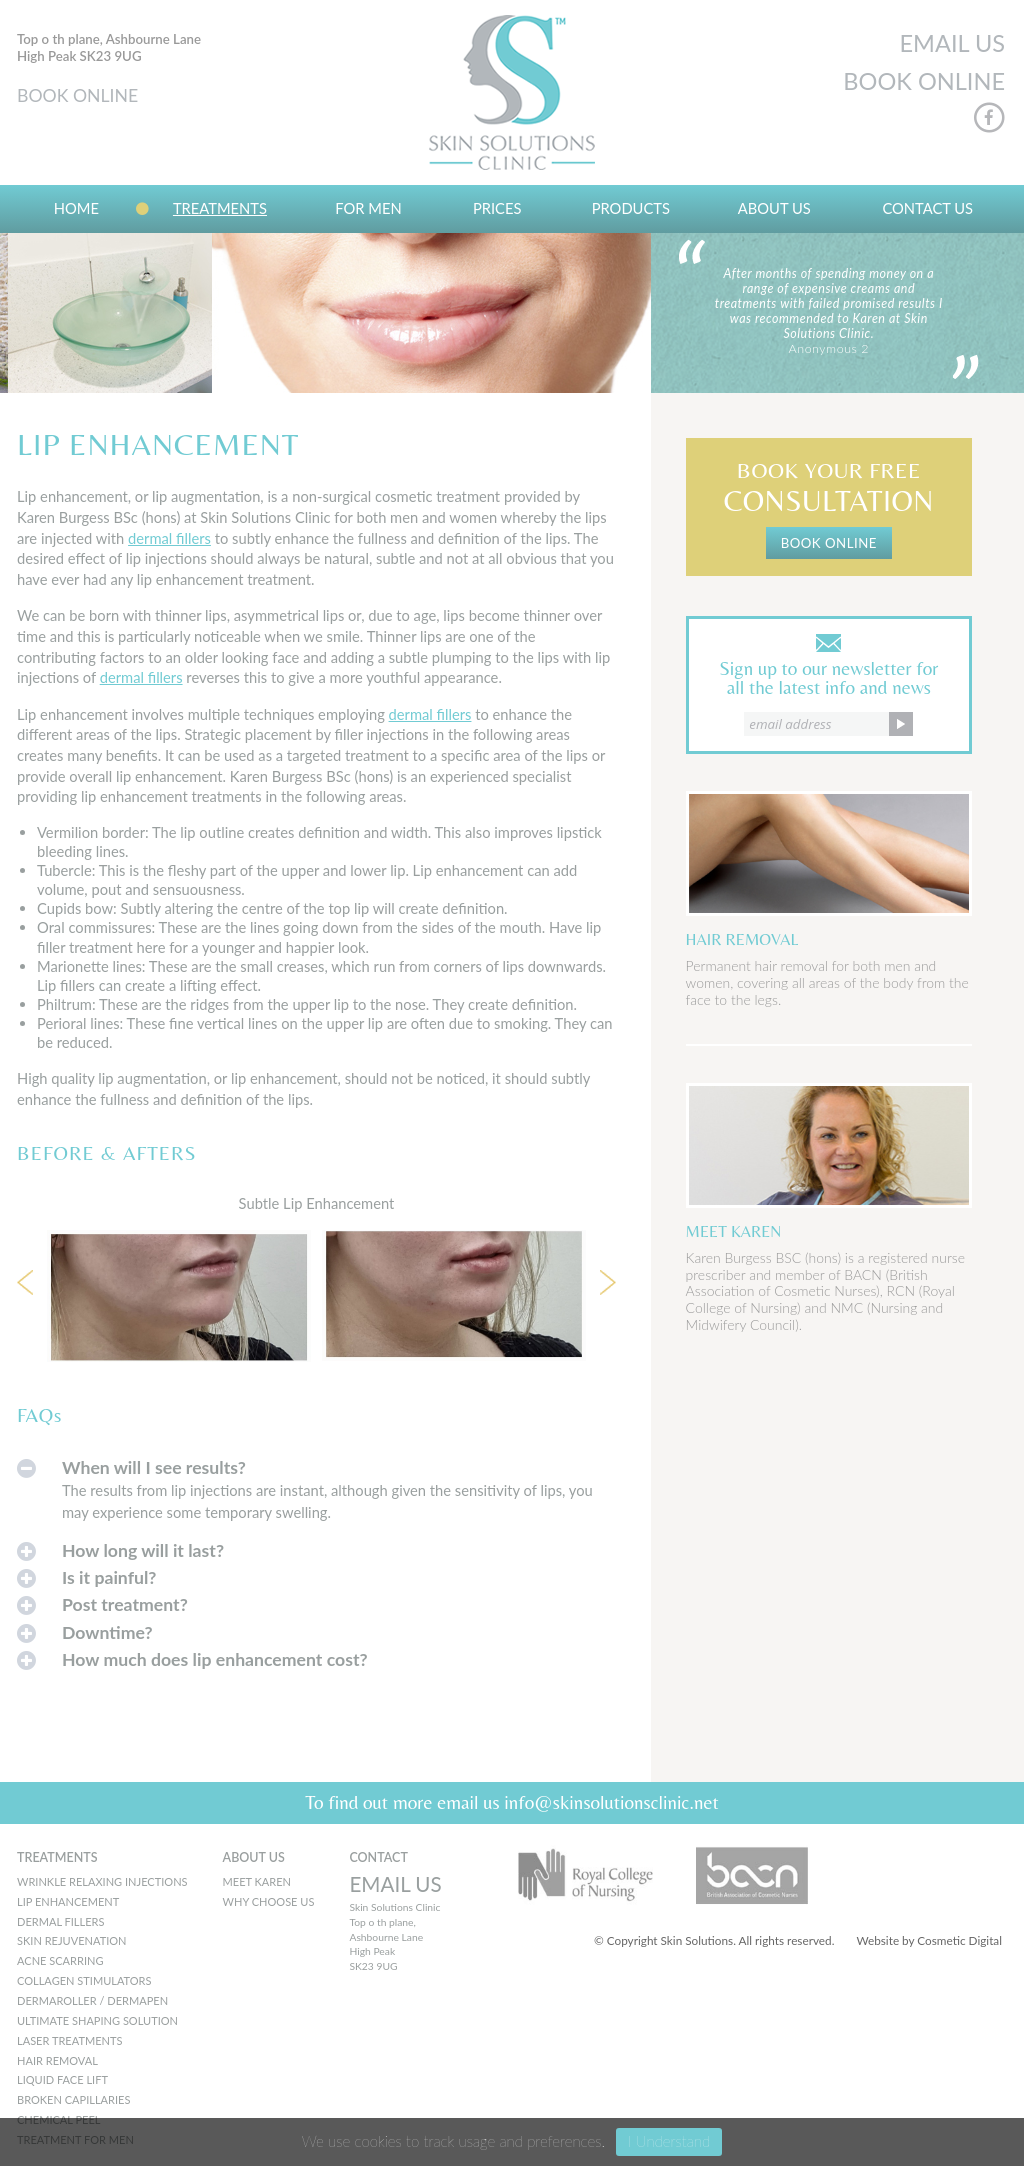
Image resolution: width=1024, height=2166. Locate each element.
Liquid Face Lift (62, 2079)
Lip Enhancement (68, 1901)
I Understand (669, 2141)
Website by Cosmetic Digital (929, 1940)
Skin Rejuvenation (72, 1940)
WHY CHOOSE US (269, 1901)
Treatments (220, 208)
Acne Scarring (60, 1960)
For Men (368, 208)
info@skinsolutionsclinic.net (611, 1802)
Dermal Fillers (60, 1921)
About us (774, 208)
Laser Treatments (69, 2040)
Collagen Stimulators (84, 1980)
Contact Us (927, 208)
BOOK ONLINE (77, 95)
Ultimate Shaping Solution (97, 2020)
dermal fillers (169, 538)
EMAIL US (952, 43)
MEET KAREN (257, 1881)
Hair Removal (57, 2060)
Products (631, 208)
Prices (497, 208)
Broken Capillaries (73, 2099)
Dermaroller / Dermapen (92, 2000)
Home (76, 208)
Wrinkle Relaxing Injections (102, 1881)
